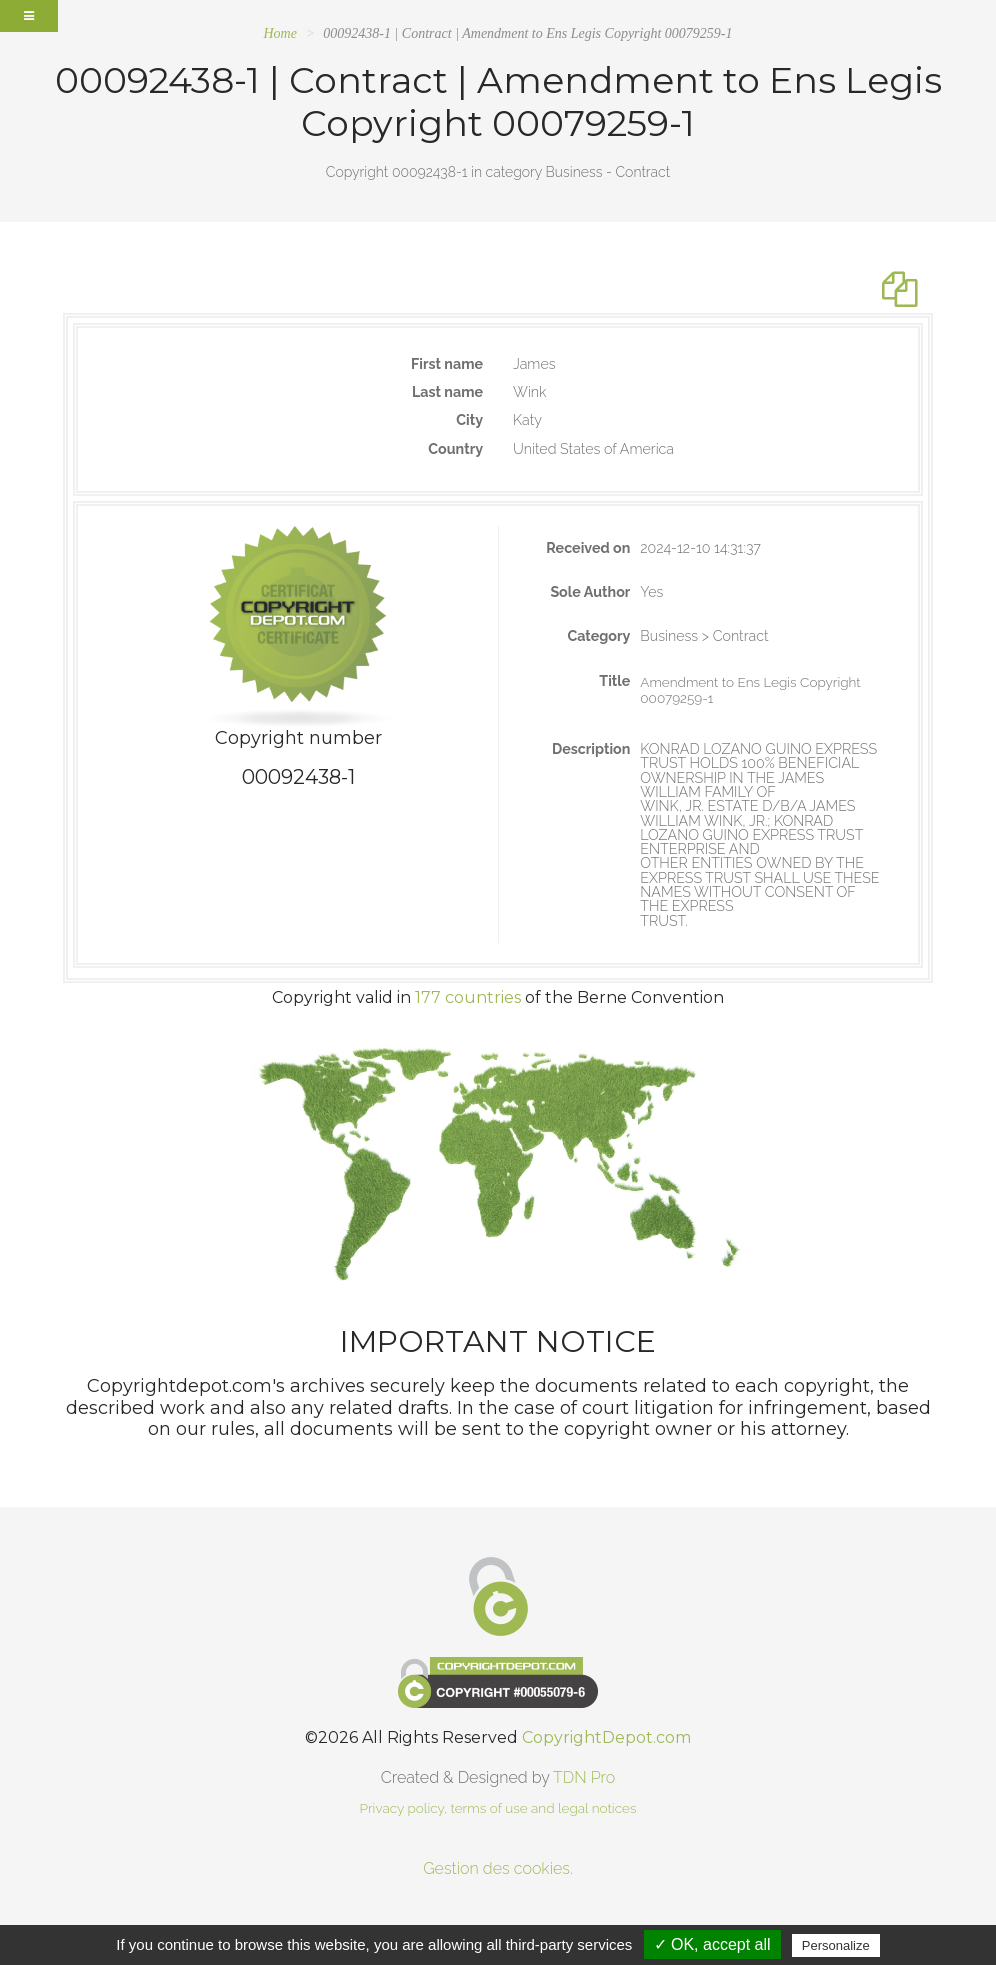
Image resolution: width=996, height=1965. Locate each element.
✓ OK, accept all (712, 1944)
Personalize (836, 1945)
